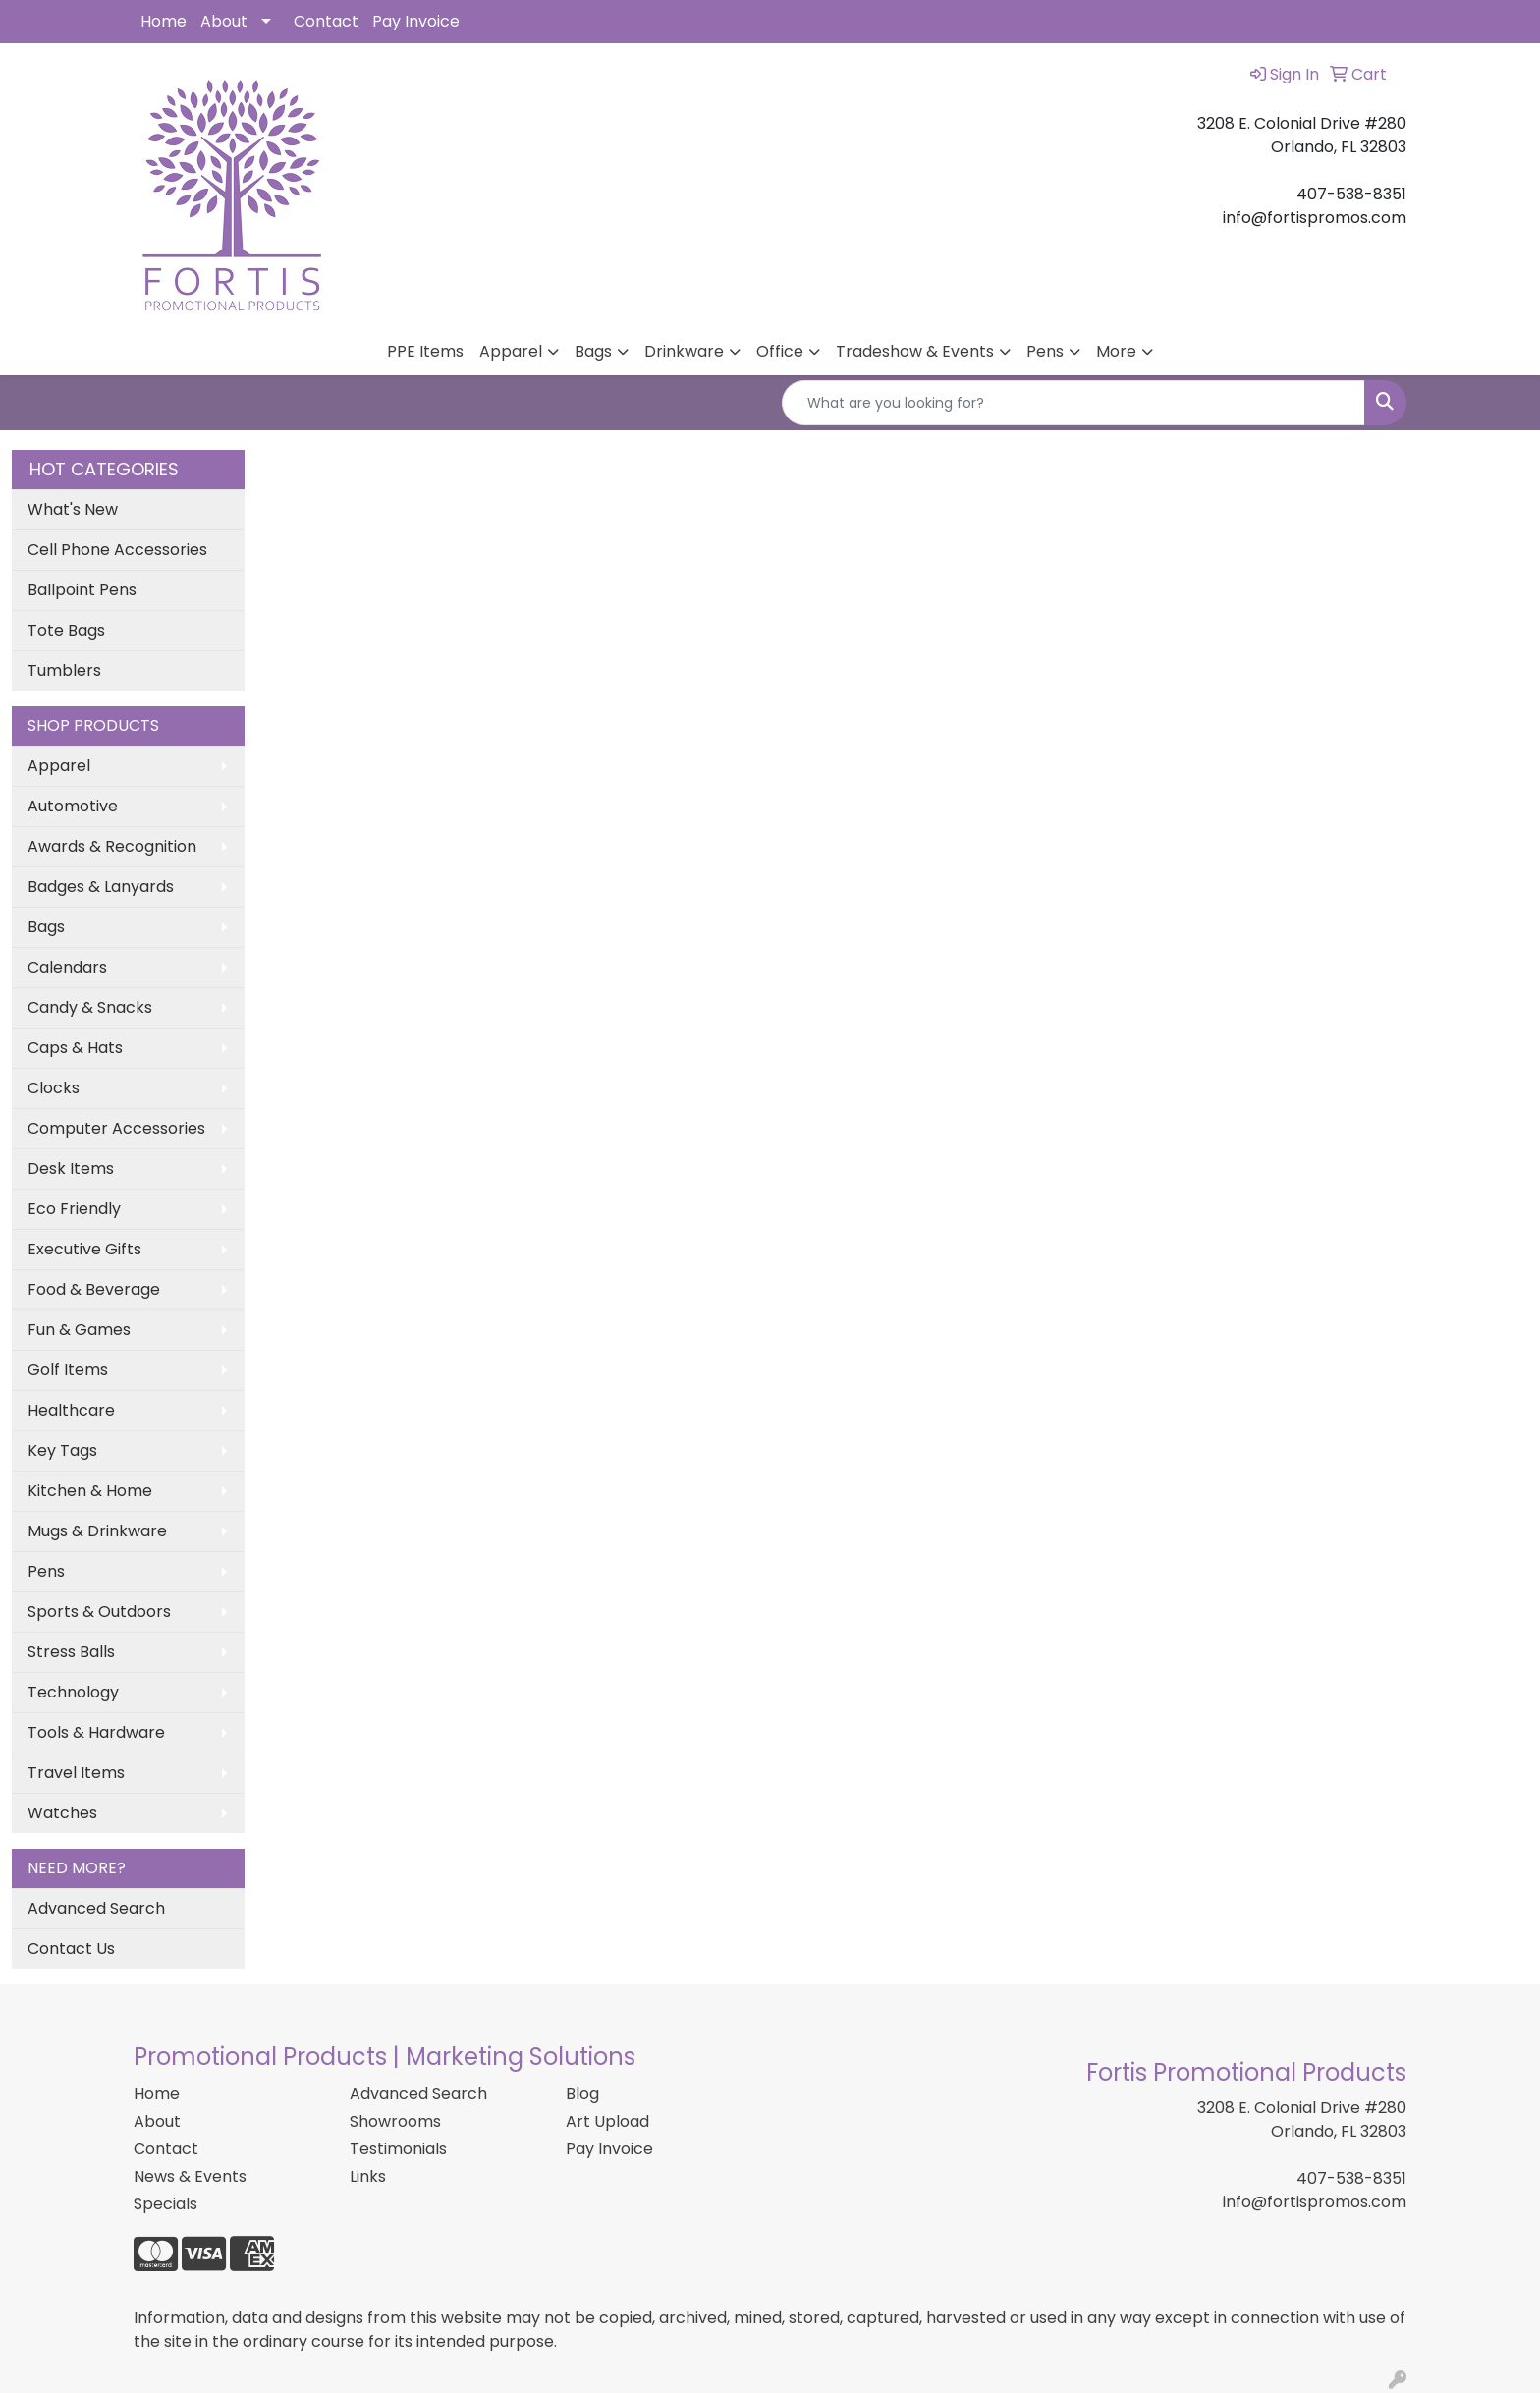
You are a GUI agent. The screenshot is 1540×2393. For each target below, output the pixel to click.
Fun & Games (79, 1329)
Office (779, 351)
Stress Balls (71, 1652)
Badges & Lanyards (101, 886)
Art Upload (607, 2121)
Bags (593, 351)
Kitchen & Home (90, 1490)
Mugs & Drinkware (97, 1531)
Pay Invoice (416, 21)
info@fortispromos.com (1314, 2202)
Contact (326, 21)
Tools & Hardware (96, 1732)
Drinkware (684, 351)
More (1116, 351)
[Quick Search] (1073, 402)
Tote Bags (66, 630)
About (224, 21)
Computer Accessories (116, 1128)
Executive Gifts (84, 1249)
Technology (73, 1692)
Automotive (73, 806)
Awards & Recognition (112, 846)
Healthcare (71, 1410)
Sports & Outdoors (99, 1611)
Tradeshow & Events (915, 351)
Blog (582, 2094)
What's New (73, 509)
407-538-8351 (1351, 2178)
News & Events (190, 2176)
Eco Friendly (74, 1208)
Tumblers (64, 670)
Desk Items (71, 1168)
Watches (62, 1813)
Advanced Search (96, 1908)
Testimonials (398, 2149)
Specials (165, 2204)
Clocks (54, 1088)
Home (163, 21)
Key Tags (62, 1450)
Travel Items (76, 1772)
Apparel (510, 351)
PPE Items (425, 351)
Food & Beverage (94, 1289)
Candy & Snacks (90, 1007)
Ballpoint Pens (82, 590)
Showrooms (395, 2121)
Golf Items (68, 1370)
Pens (1045, 351)
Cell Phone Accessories (117, 549)
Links (368, 2176)
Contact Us (71, 1948)
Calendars (67, 967)
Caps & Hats (75, 1047)
